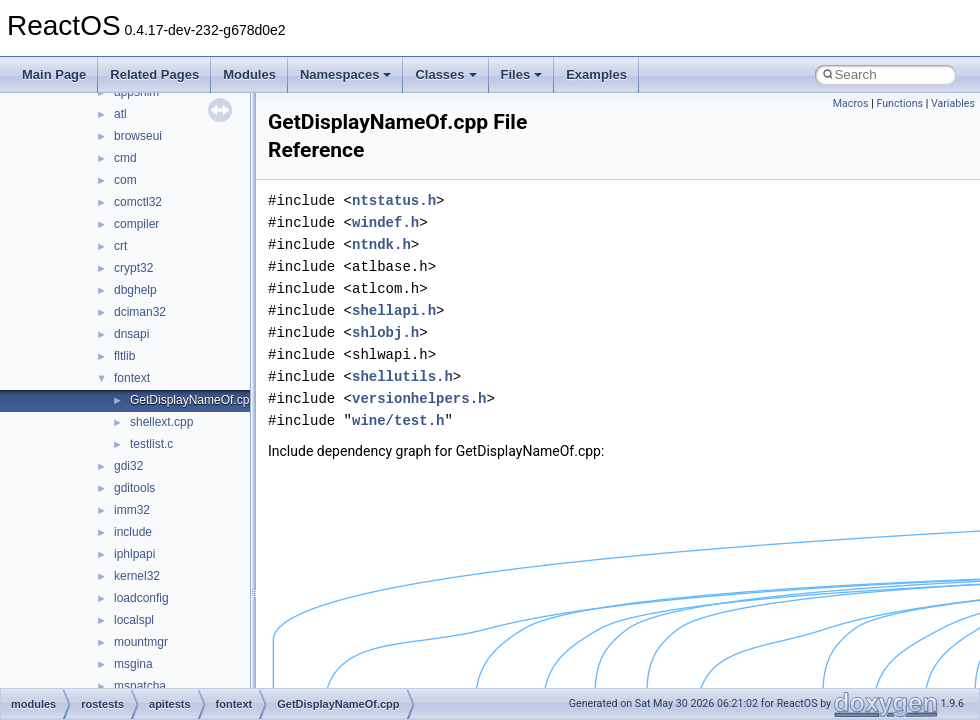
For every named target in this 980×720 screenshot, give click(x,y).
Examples (596, 74)
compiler (136, 224)
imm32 (132, 510)
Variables (953, 103)
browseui (138, 136)
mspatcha (140, 686)
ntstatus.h (394, 200)
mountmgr (141, 642)
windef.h (385, 222)
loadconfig (141, 598)
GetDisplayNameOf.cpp (193, 400)
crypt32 (133, 268)
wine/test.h (398, 420)
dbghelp (135, 290)
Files (522, 74)
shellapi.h (394, 310)
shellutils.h (402, 376)
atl (120, 114)
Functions (899, 103)
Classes (445, 74)
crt (120, 246)
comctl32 (138, 202)
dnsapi (131, 334)
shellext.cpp (161, 422)
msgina (133, 664)
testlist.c (151, 444)
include (133, 532)
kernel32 (137, 576)
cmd (125, 158)
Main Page (54, 74)
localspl (134, 620)
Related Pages (154, 74)
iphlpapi (134, 554)
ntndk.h (381, 244)
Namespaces (346, 74)
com (125, 180)
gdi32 (128, 466)
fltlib (124, 356)
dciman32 (140, 312)
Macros (851, 103)
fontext (132, 378)
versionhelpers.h (419, 398)
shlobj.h (385, 332)
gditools (134, 488)
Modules (249, 74)
